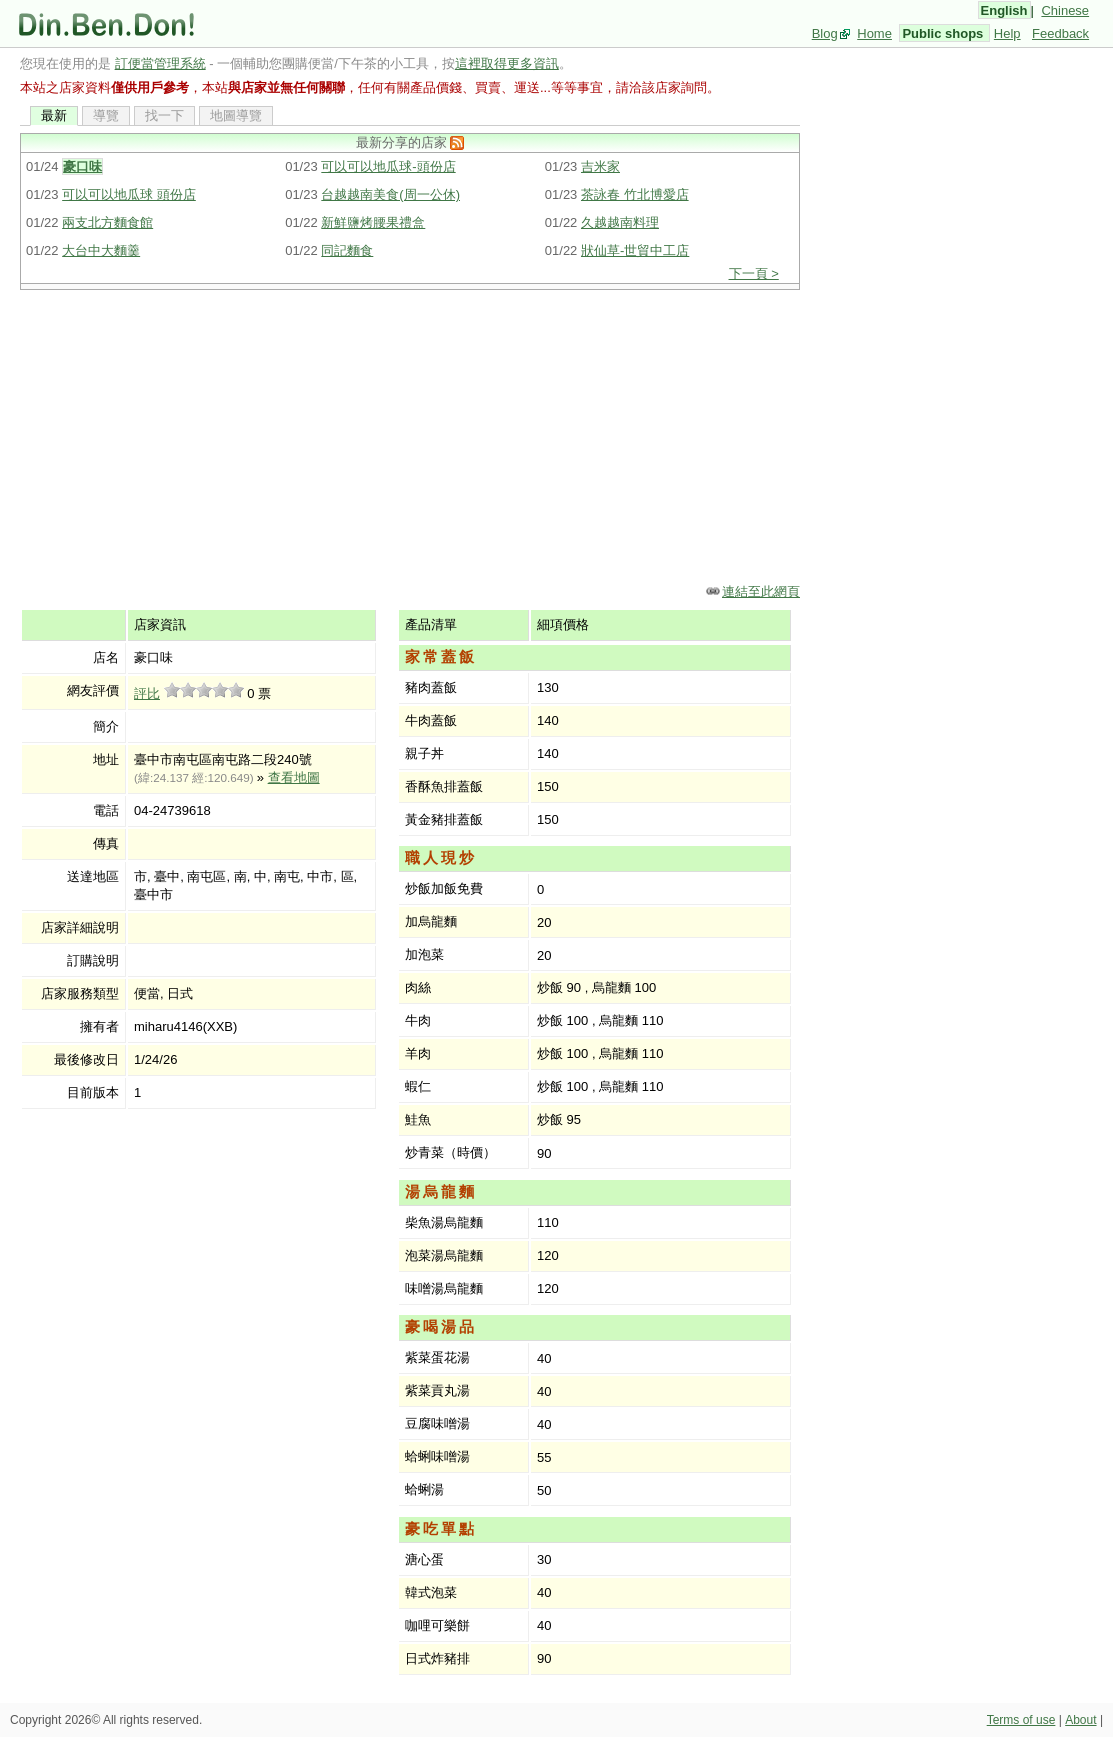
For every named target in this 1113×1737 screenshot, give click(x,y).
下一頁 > (754, 273)
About (1080, 1720)
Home (874, 33)
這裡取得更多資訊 (507, 63)
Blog (825, 33)
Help (1007, 33)
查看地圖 (294, 777)
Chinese (1065, 10)
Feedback (1060, 33)
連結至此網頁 (761, 591)
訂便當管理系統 (160, 63)
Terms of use (1021, 1720)
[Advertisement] (410, 435)
